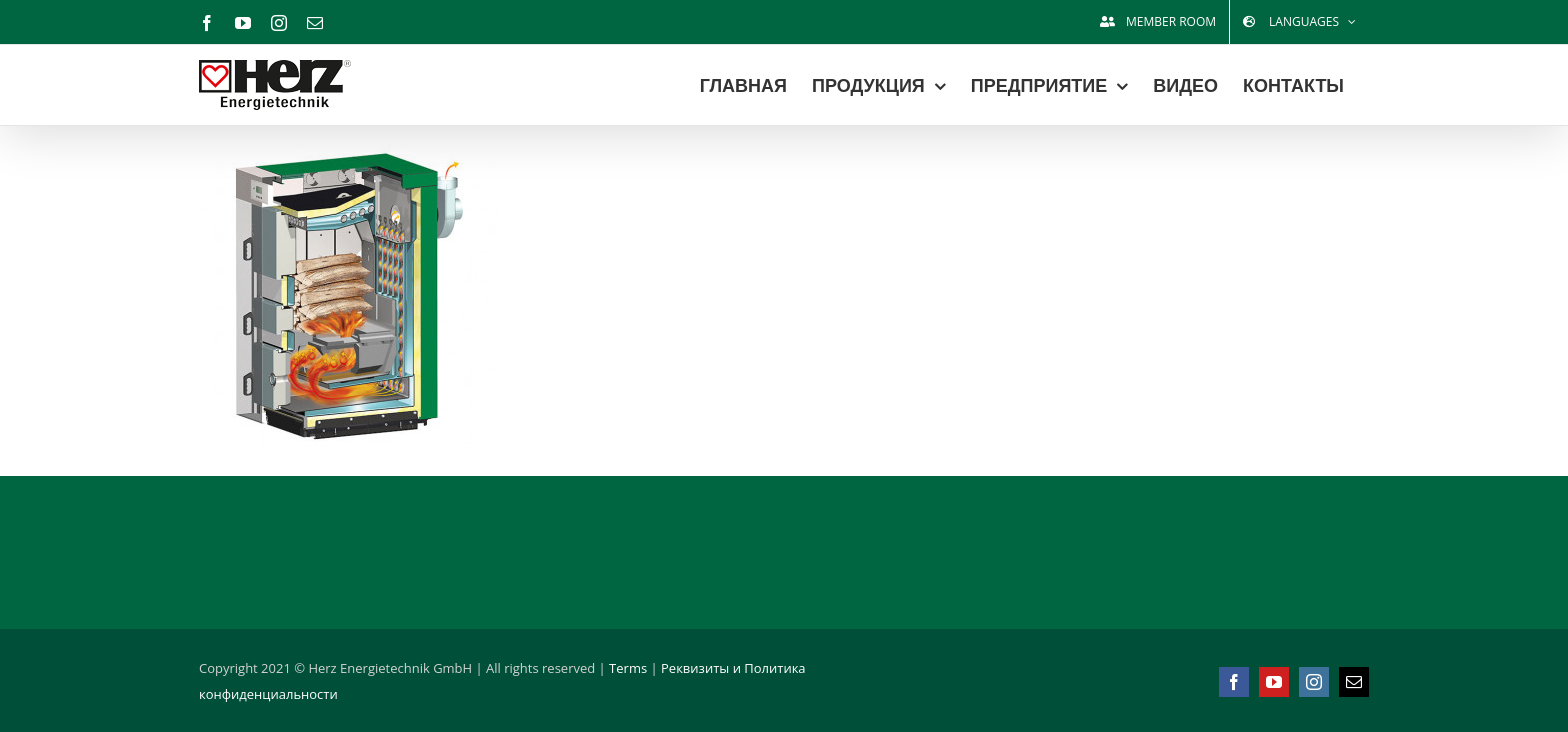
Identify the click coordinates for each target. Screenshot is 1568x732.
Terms (628, 668)
